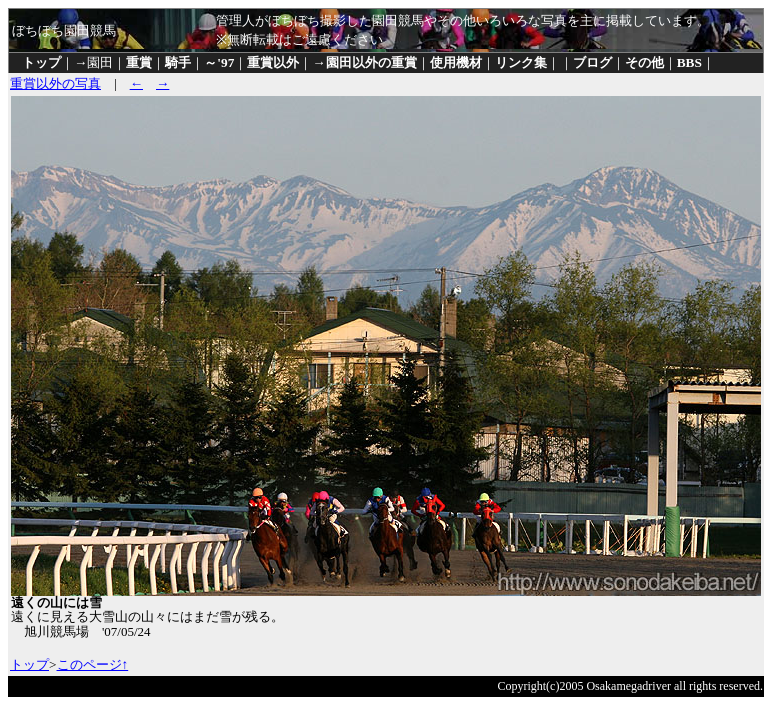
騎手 (178, 62)
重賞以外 (273, 62)
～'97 (219, 62)
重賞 (139, 62)
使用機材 (456, 62)
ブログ (592, 62)
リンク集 (521, 62)
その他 (644, 62)
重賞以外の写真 (55, 83)
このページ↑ (93, 664)
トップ (41, 62)
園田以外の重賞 (371, 62)
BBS (689, 62)
